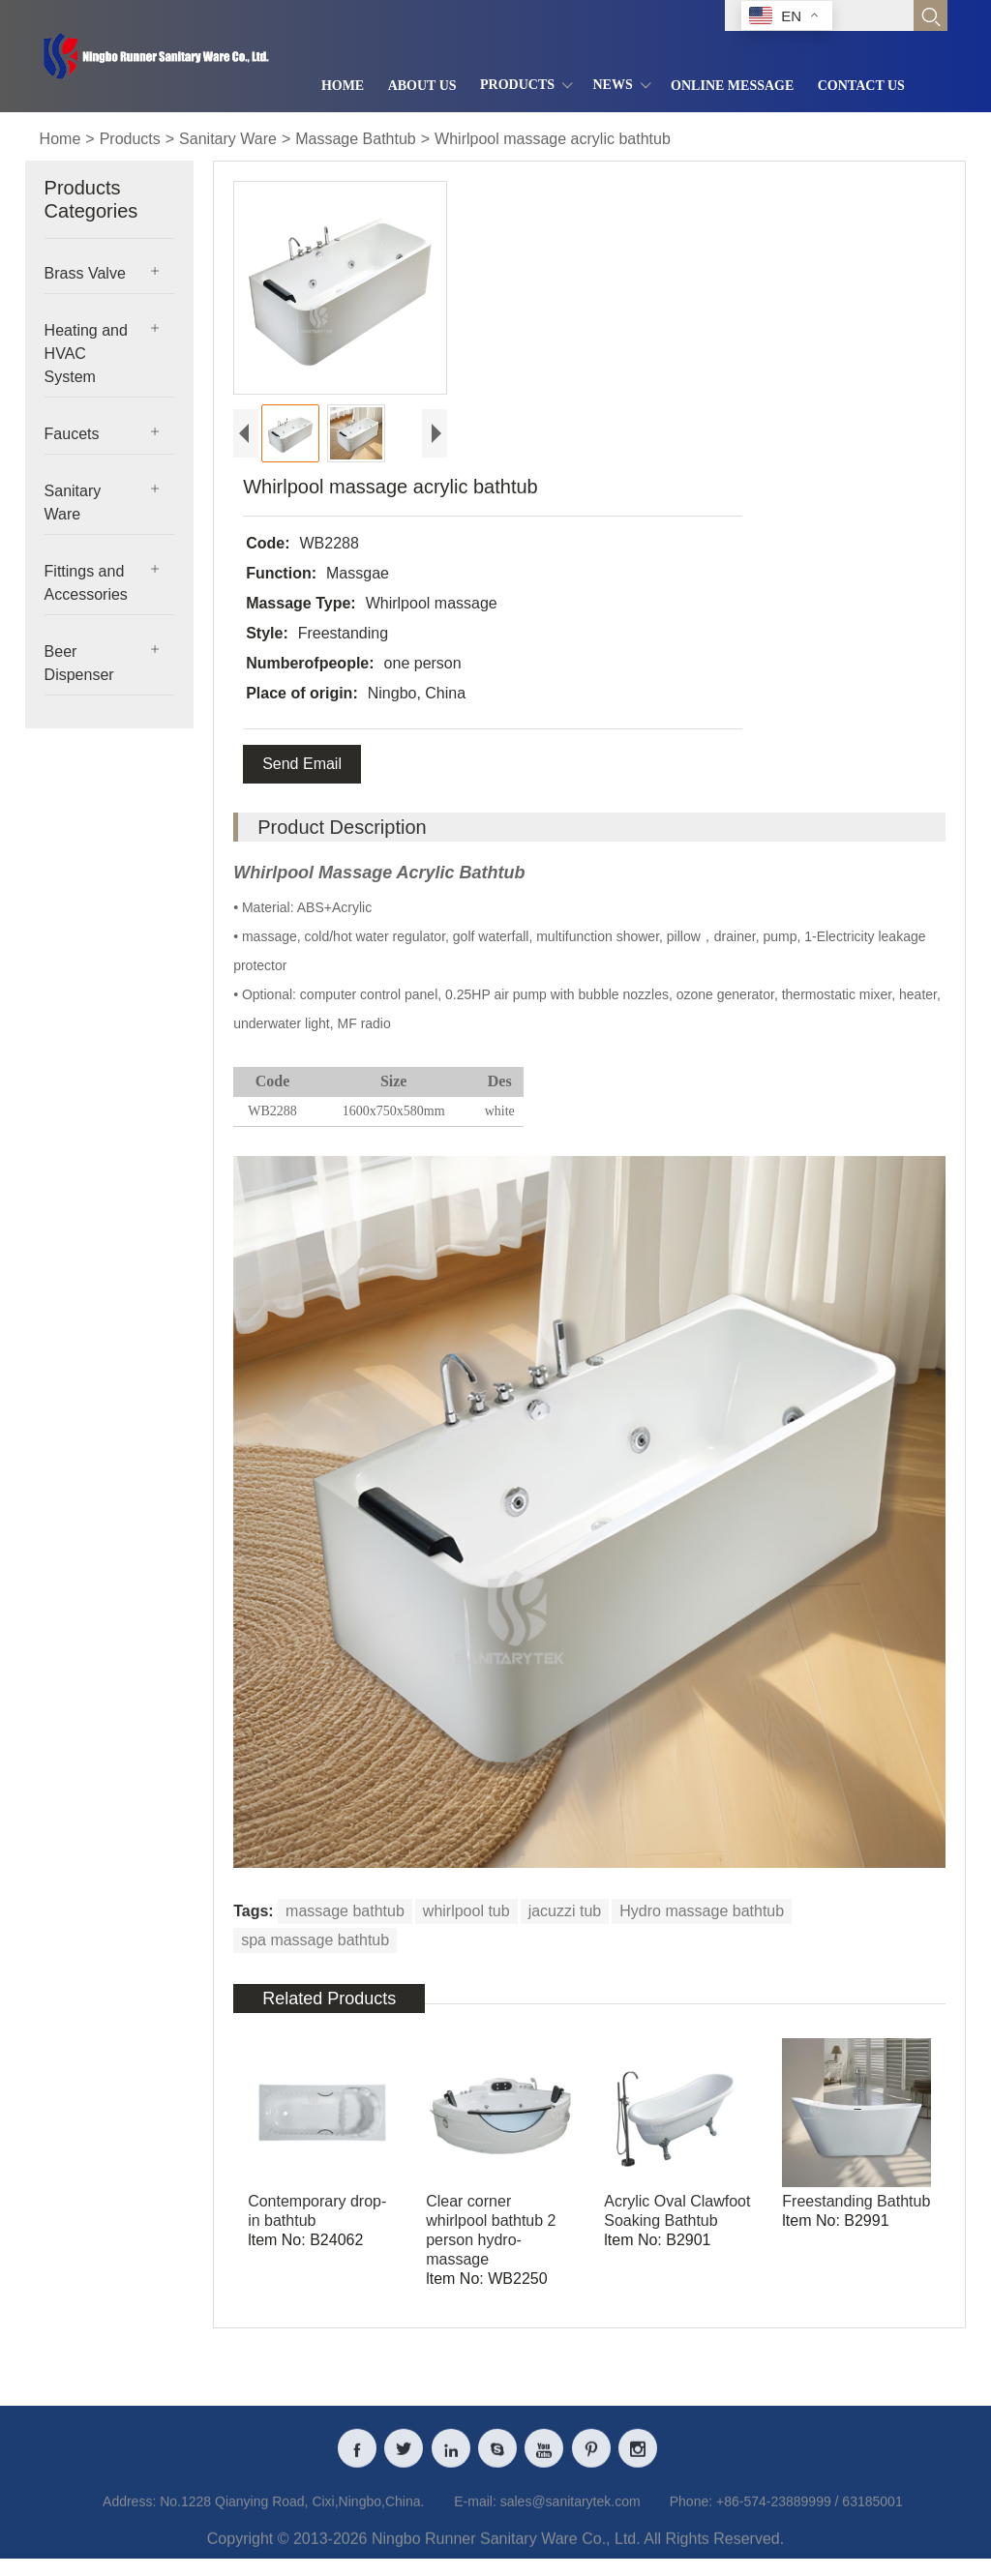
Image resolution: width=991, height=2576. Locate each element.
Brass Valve (85, 273)
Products (130, 139)
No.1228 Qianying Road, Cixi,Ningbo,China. (292, 2513)
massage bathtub (345, 1911)
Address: (129, 2513)
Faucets (72, 434)
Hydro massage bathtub (701, 1911)
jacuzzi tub (565, 1911)
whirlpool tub (466, 1911)
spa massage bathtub (315, 1940)
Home (60, 139)
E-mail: (475, 2513)
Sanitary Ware (228, 139)
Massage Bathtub (355, 139)
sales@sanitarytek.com (570, 2513)
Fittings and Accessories (86, 583)
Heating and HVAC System (86, 353)
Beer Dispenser (79, 663)
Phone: (691, 2513)
